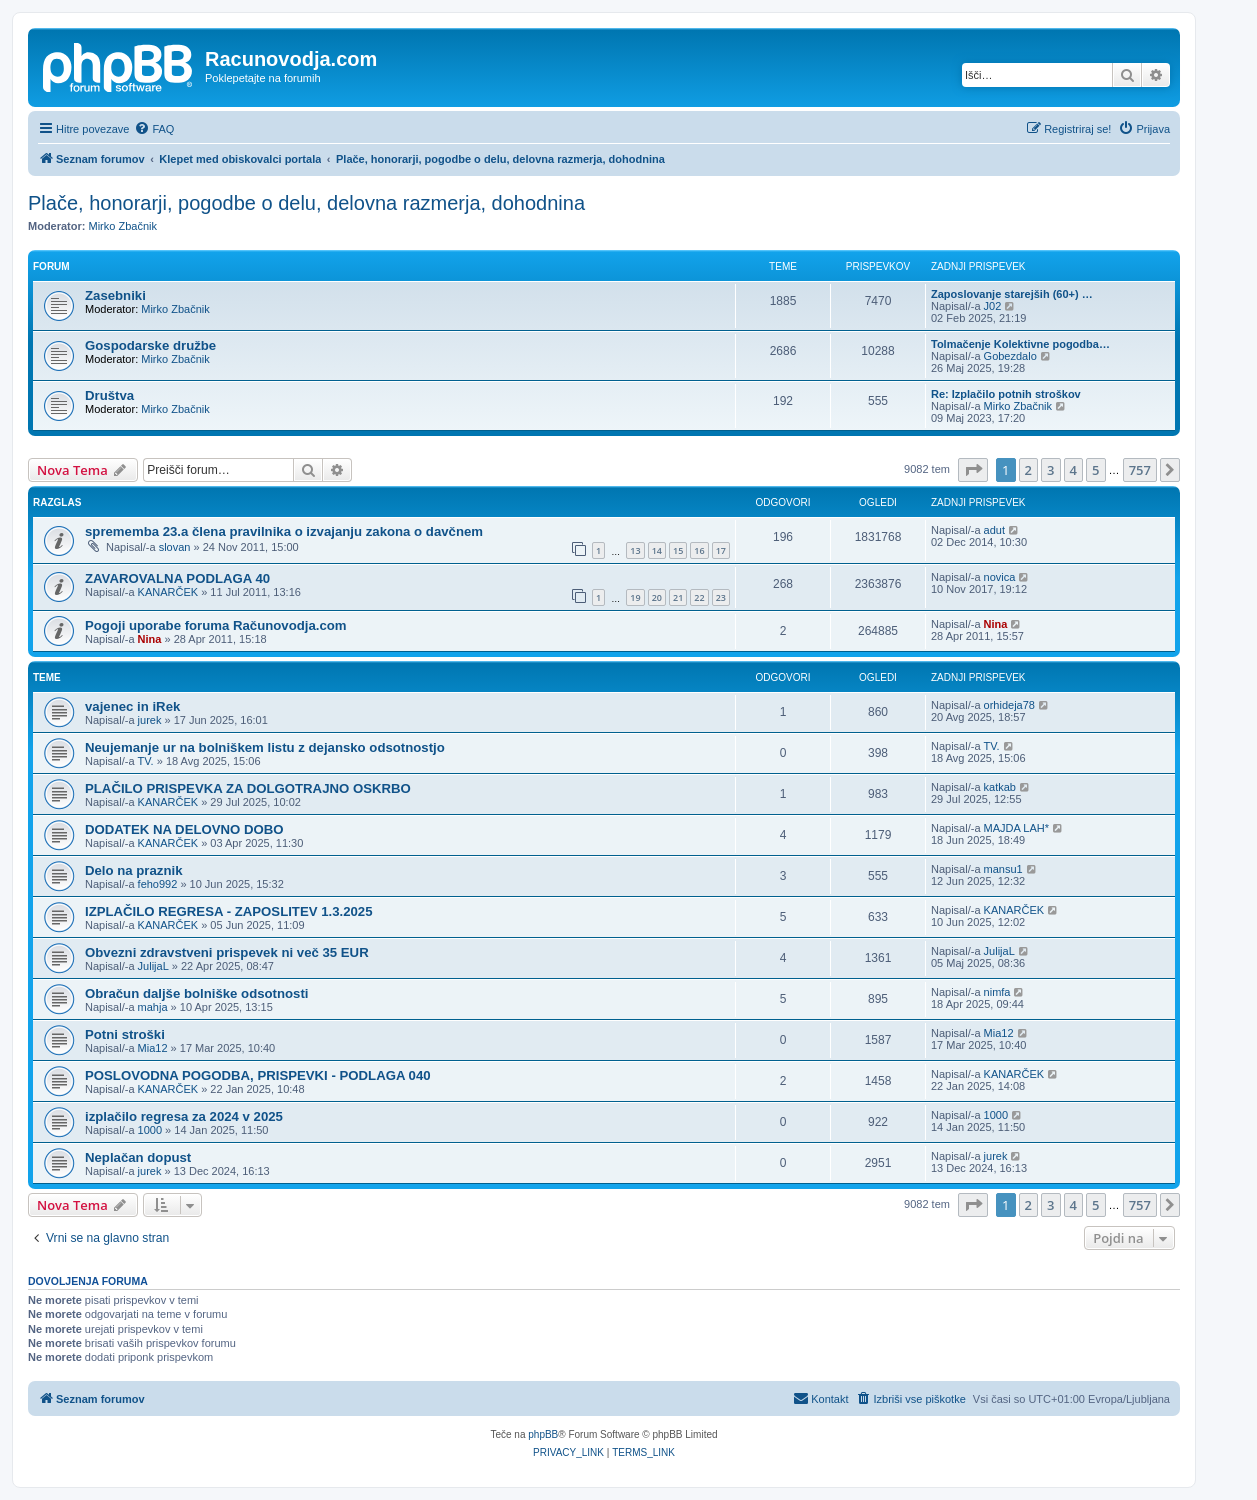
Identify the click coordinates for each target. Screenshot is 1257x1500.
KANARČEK (168, 592)
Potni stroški (125, 1034)
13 (635, 550)
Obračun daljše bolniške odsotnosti (197, 993)
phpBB (543, 1434)
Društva (109, 395)
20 (657, 597)
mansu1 (1003, 869)
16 (699, 550)
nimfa (997, 992)
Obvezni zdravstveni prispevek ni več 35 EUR (227, 952)
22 (699, 597)
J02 (993, 306)
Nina (150, 639)
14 (657, 550)
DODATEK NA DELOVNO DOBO (184, 829)
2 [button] (1028, 470)
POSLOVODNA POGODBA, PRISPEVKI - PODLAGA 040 (258, 1075)
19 (635, 597)
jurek (150, 720)
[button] (973, 470)
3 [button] (1050, 470)
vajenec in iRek (132, 706)
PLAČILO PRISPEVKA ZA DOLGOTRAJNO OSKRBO (248, 788)
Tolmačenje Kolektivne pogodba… (1020, 344)
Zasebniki (115, 295)
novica (1000, 577)
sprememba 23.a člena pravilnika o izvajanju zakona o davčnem (284, 531)
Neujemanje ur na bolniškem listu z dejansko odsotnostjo (265, 747)
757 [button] (1140, 470)
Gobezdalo (1010, 356)
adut (994, 530)
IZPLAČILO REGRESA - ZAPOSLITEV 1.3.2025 (229, 911)
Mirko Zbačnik (123, 226)
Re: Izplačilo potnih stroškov (1006, 394)
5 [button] (1095, 470)
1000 (150, 1130)
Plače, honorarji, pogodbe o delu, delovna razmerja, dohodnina (306, 203)
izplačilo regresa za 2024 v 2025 (184, 1116)
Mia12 (153, 1048)
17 (721, 550)
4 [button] (1073, 470)
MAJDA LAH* (1016, 828)
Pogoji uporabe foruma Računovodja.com (216, 625)
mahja (153, 1007)
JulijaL (153, 966)
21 (678, 597)
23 (721, 597)
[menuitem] (154, 129)
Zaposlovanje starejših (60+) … (1012, 294)
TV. (146, 761)
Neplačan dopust (138, 1157)
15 (678, 550)
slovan (175, 547)
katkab (1000, 787)
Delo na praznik (133, 870)
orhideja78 (1009, 705)
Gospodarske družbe (150, 345)
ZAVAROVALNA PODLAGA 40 (177, 578)
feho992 (158, 884)
